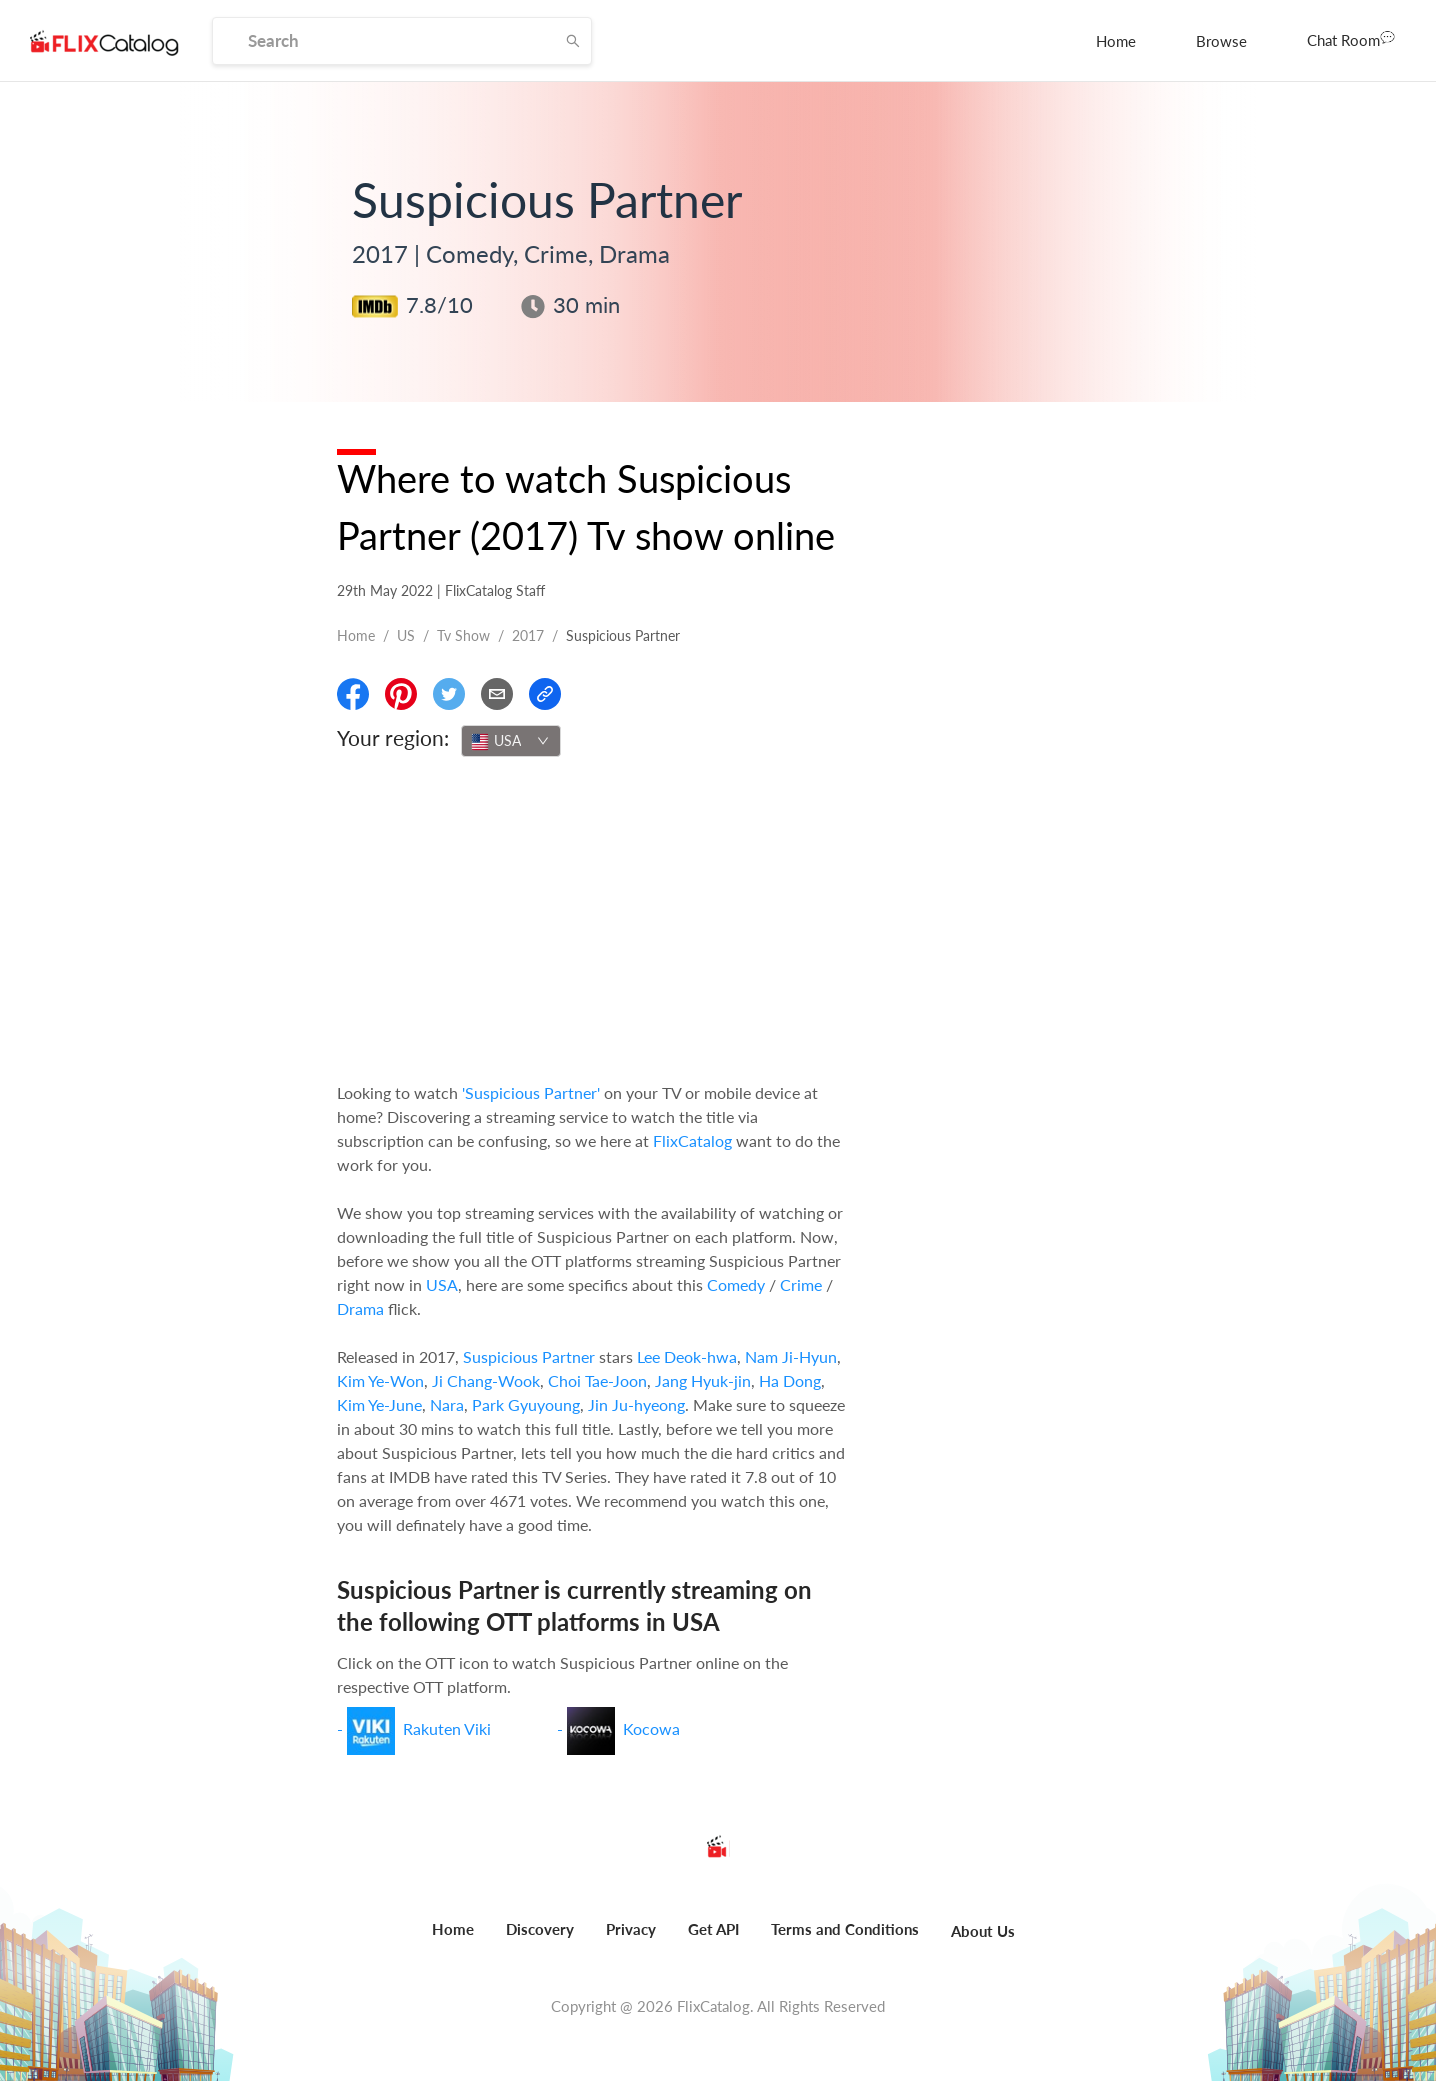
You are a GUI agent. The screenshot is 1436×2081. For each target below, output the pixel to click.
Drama (360, 1308)
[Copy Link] (545, 694)
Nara (447, 1404)
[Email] (497, 694)
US (406, 635)
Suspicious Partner (529, 1356)
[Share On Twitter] (449, 694)
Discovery (540, 1929)
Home (1116, 41)
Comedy (736, 1284)
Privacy (631, 1929)
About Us (983, 1931)
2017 (528, 635)
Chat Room (1351, 39)
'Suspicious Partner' (531, 1092)
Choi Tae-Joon (597, 1380)
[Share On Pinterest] (401, 694)
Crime (801, 1284)
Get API (713, 1929)
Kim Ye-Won (380, 1380)
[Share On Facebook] (353, 694)
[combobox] (511, 741)
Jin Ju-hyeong (636, 1404)
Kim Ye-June (379, 1404)
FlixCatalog (692, 1140)
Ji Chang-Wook (486, 1380)
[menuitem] (1116, 41)
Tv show (463, 635)
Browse (1221, 41)
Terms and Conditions (845, 1929)
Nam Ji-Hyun (791, 1356)
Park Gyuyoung (526, 1404)
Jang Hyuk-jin (703, 1380)
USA (442, 1284)
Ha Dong (790, 1380)
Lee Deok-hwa (687, 1356)
